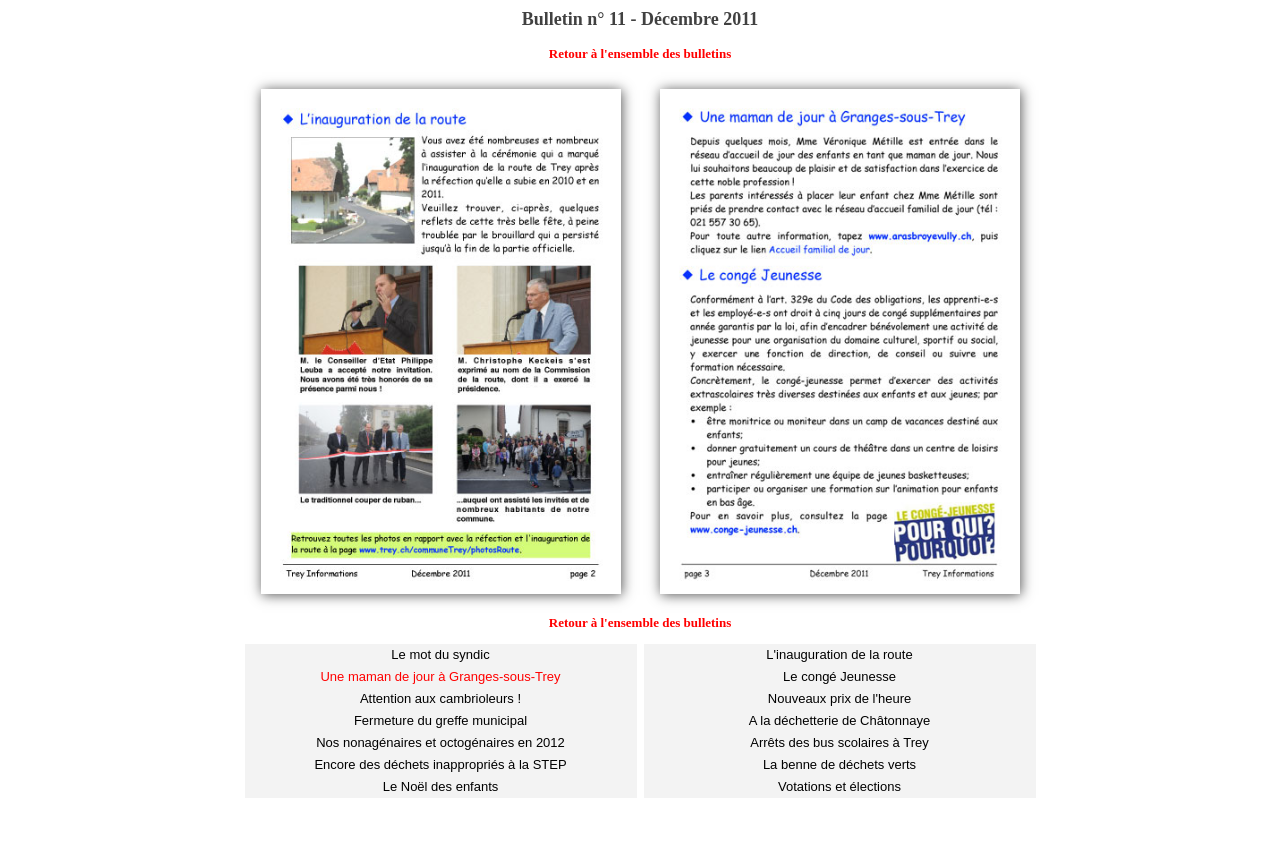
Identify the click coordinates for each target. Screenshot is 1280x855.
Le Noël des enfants (441, 786)
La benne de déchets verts (839, 764)
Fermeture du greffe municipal (440, 720)
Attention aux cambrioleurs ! (440, 698)
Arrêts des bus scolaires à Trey (839, 742)
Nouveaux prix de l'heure (839, 698)
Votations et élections (839, 786)
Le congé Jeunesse (839, 676)
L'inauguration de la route (839, 654)
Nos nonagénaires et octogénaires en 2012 (440, 742)
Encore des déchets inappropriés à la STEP (440, 764)
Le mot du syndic (440, 654)
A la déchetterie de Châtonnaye (839, 720)
